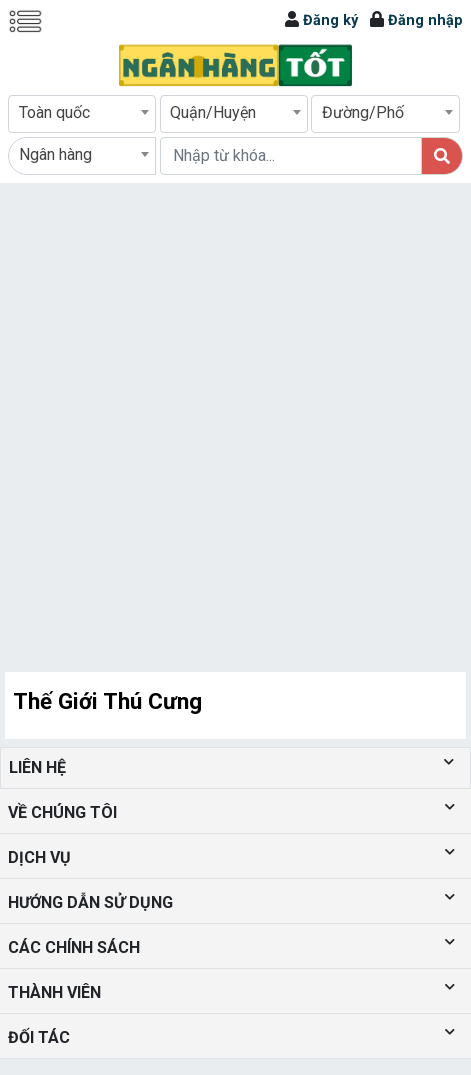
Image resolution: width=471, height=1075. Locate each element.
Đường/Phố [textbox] (363, 112)
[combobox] (82, 114)
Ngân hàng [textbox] (55, 154)
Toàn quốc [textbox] (54, 112)
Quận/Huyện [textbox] (213, 112)
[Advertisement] (230, 423)
